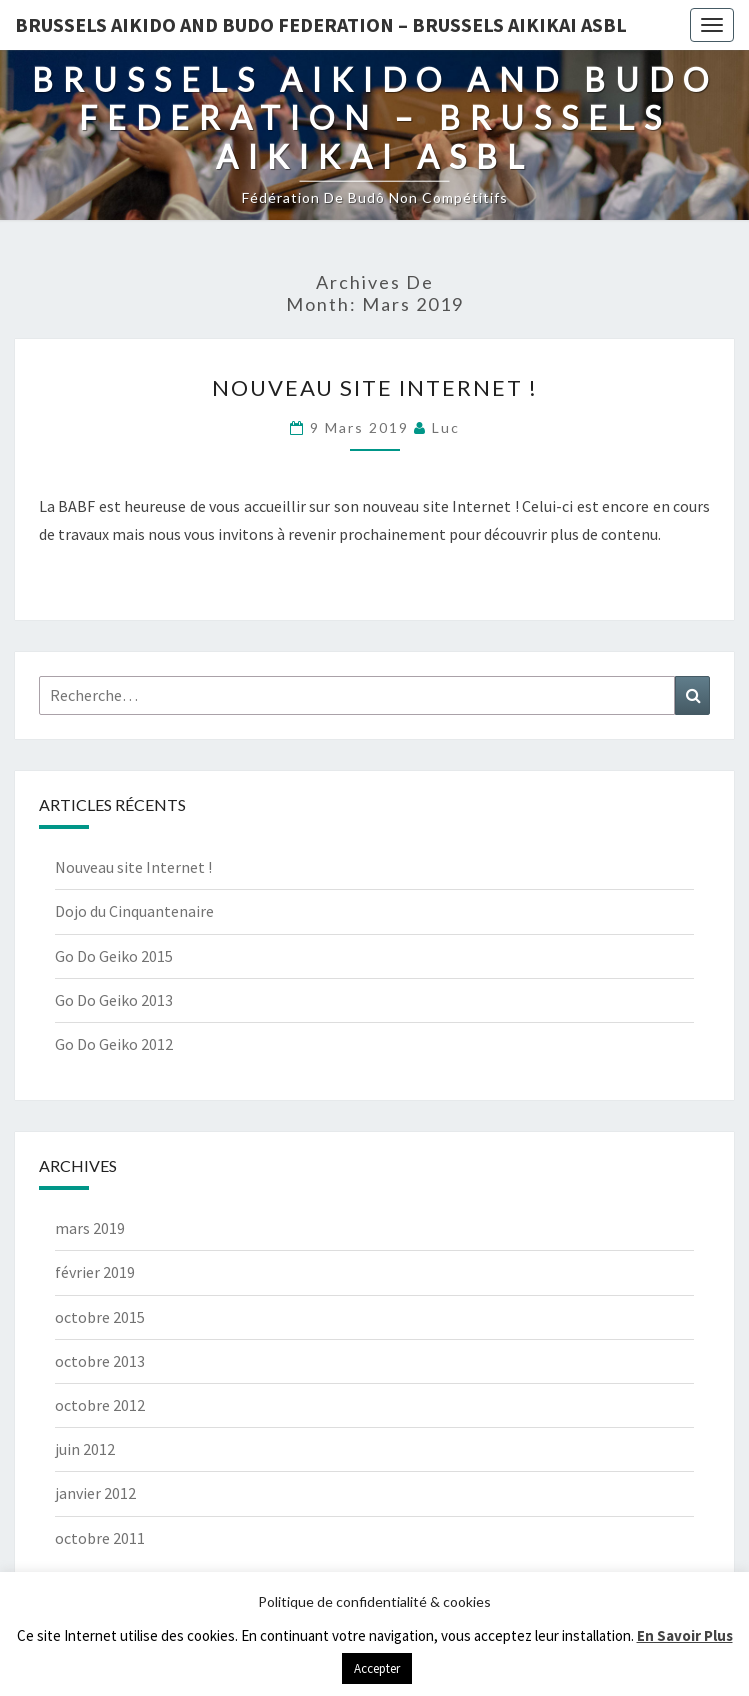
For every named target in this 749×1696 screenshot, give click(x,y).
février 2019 (95, 1272)
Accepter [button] (377, 1668)
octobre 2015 (100, 1317)
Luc (446, 427)
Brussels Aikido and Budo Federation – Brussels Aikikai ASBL (321, 24)
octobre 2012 (100, 1405)
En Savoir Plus (685, 1635)
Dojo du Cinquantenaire (134, 911)
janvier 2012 (95, 1493)
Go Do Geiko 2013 (114, 1000)
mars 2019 (90, 1228)
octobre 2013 (100, 1361)
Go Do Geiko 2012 (114, 1044)
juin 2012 (85, 1449)
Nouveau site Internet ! (375, 387)
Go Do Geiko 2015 (114, 956)
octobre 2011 (100, 1538)
